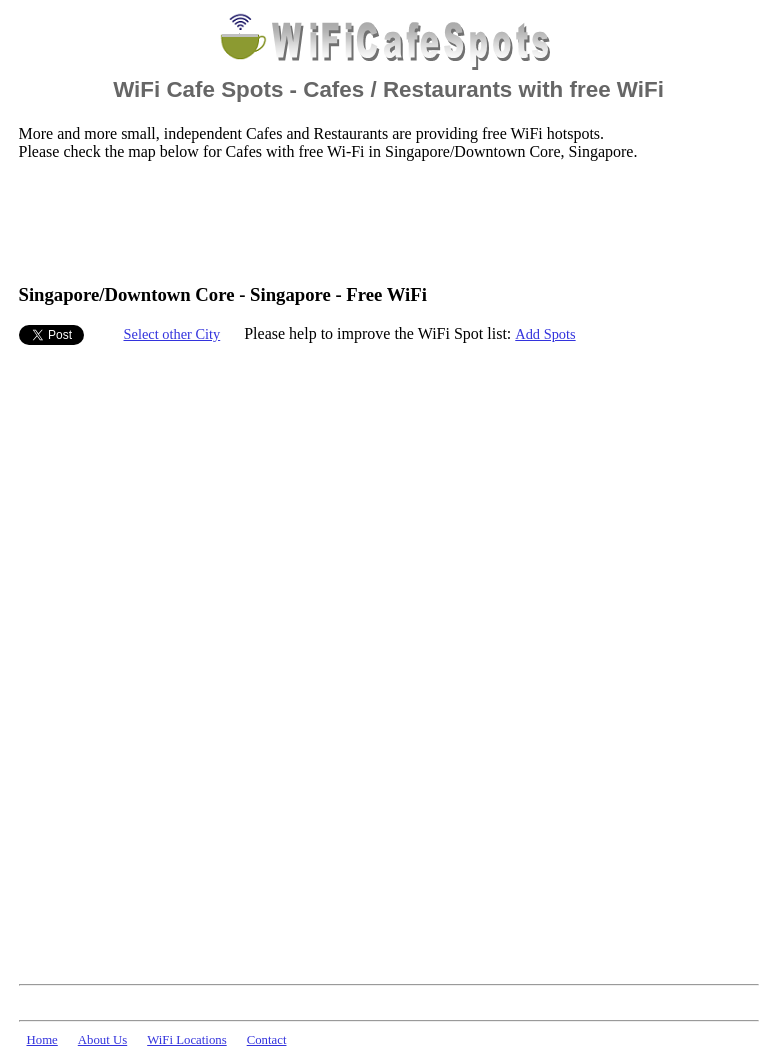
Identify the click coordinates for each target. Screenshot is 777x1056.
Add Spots (545, 334)
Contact (267, 1040)
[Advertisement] (383, 221)
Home (42, 1040)
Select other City (172, 334)
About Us (102, 1040)
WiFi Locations (186, 1040)
